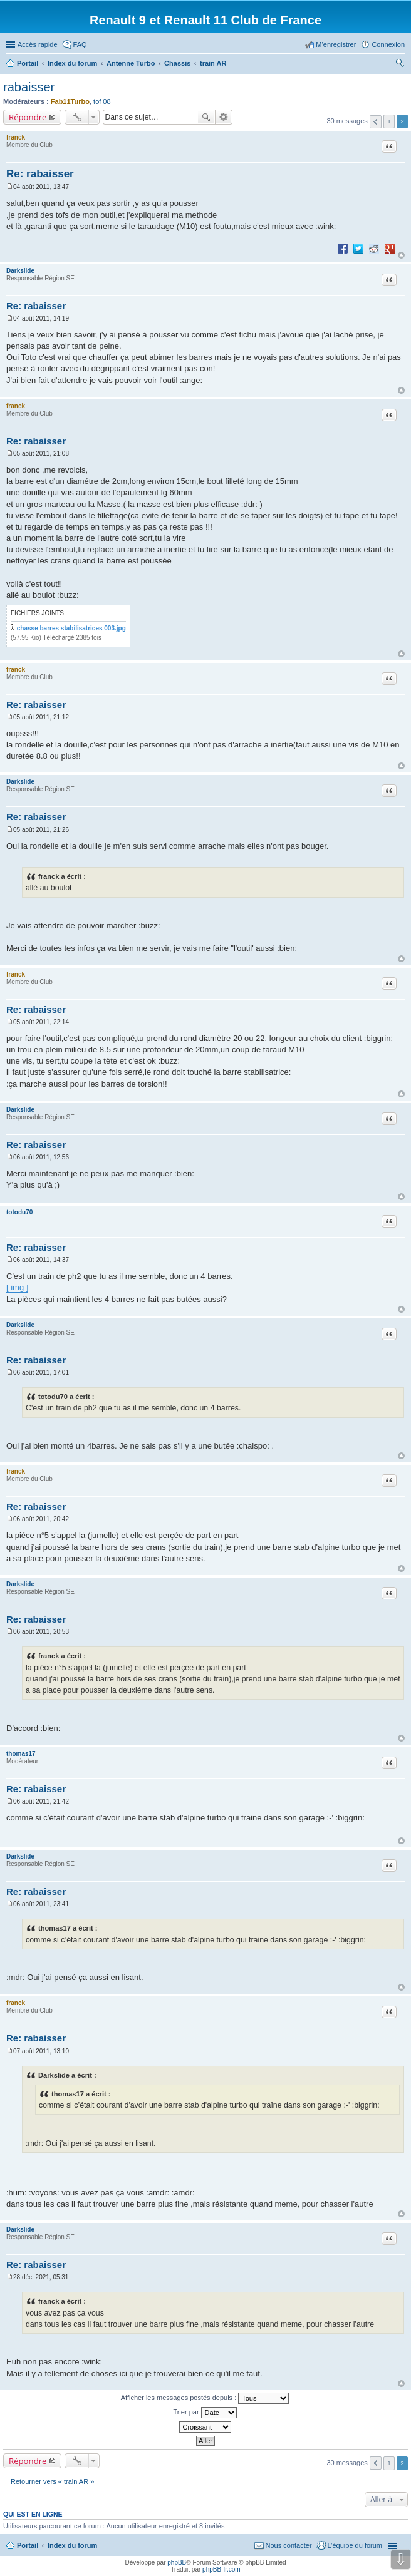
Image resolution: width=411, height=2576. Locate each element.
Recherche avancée (224, 117)
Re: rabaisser (40, 174)
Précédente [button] (376, 121)
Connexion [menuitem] (388, 44)
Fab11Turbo (70, 101)
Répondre (28, 117)
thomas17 (21, 1753)
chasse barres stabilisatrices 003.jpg (71, 628)
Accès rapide (38, 44)
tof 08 (102, 101)
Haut (401, 255)
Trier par (204, 2412)
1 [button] (389, 121)
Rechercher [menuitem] (400, 64)
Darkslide (20, 270)
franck (15, 137)
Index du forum (72, 2545)
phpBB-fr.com (221, 2569)
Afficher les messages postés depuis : (205, 2398)
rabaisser (29, 87)
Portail (27, 63)
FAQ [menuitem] (80, 44)
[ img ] (17, 1287)
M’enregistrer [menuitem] (336, 44)
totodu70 (19, 1212)
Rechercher (206, 117)
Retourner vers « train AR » (52, 2481)
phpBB (176, 2562)
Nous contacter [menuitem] (289, 2545)
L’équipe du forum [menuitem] (355, 2545)
